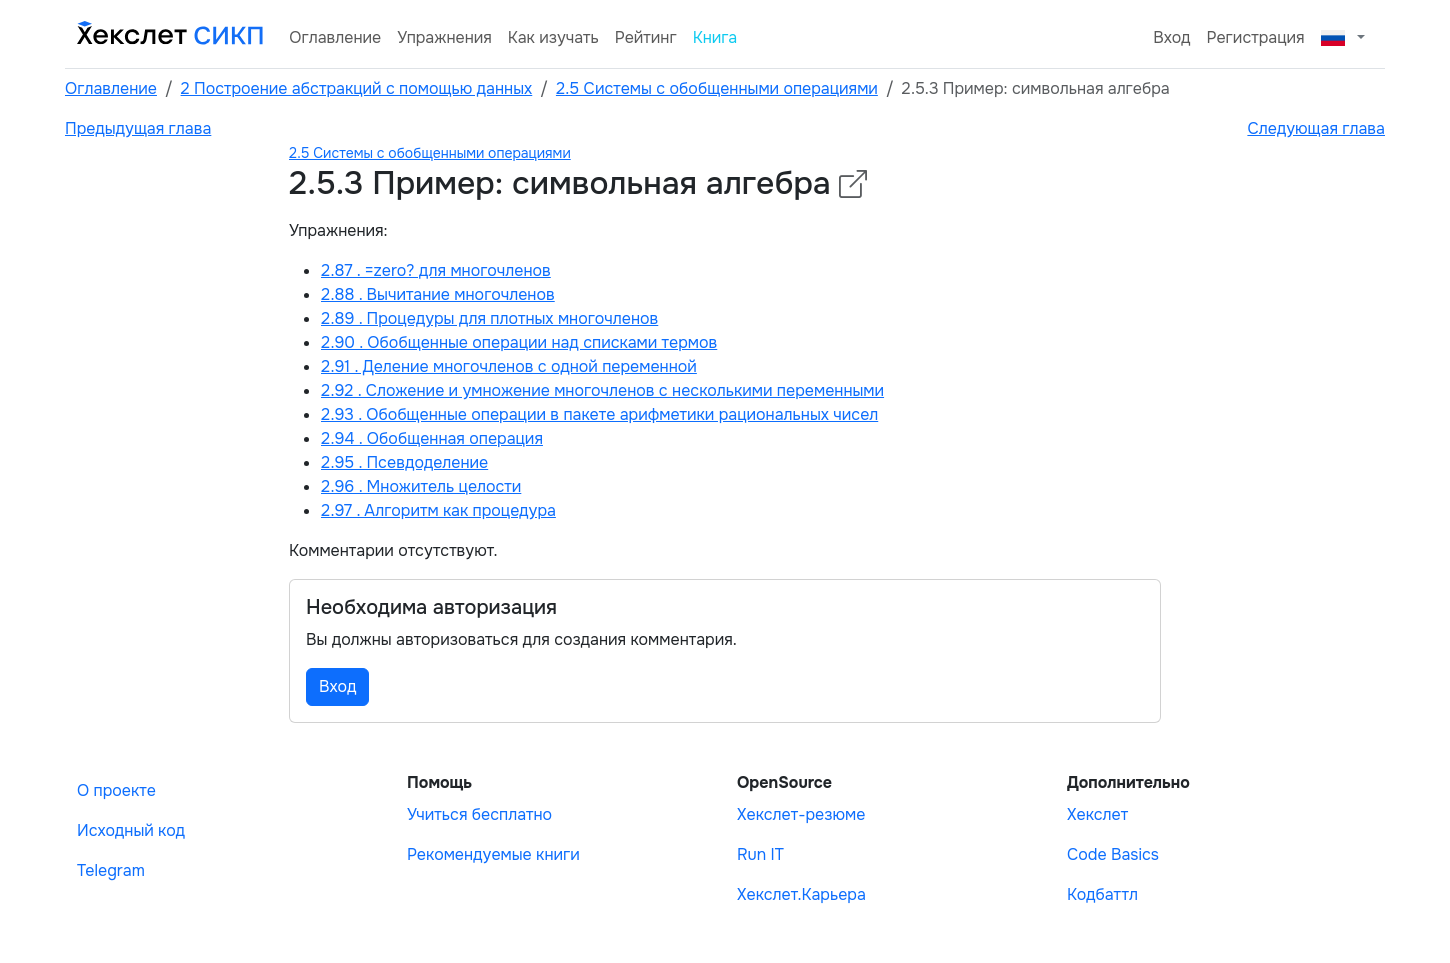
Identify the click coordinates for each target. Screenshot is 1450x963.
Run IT (760, 854)
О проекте (116, 790)
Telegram (111, 870)
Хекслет (1097, 814)
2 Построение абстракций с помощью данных (357, 88)
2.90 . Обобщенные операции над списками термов (519, 342)
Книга (715, 37)
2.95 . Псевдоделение (404, 462)
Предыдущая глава (138, 128)
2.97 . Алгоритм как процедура (438, 510)
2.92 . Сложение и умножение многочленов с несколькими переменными (602, 390)
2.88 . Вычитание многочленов (438, 294)
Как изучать (553, 37)
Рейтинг (646, 37)
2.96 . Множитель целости (421, 486)
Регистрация (1256, 37)
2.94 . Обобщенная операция (432, 438)
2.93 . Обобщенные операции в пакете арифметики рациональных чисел (599, 414)
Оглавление (335, 37)
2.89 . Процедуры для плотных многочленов (489, 318)
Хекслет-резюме (801, 814)
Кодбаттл (1102, 894)
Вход (1171, 37)
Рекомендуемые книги (493, 854)
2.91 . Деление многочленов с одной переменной (509, 366)
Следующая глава (1316, 128)
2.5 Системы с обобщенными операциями (717, 88)
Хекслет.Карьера (801, 894)
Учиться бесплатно (479, 814)
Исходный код (131, 830)
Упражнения (444, 37)
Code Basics (1113, 854)
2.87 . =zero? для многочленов (436, 270)
